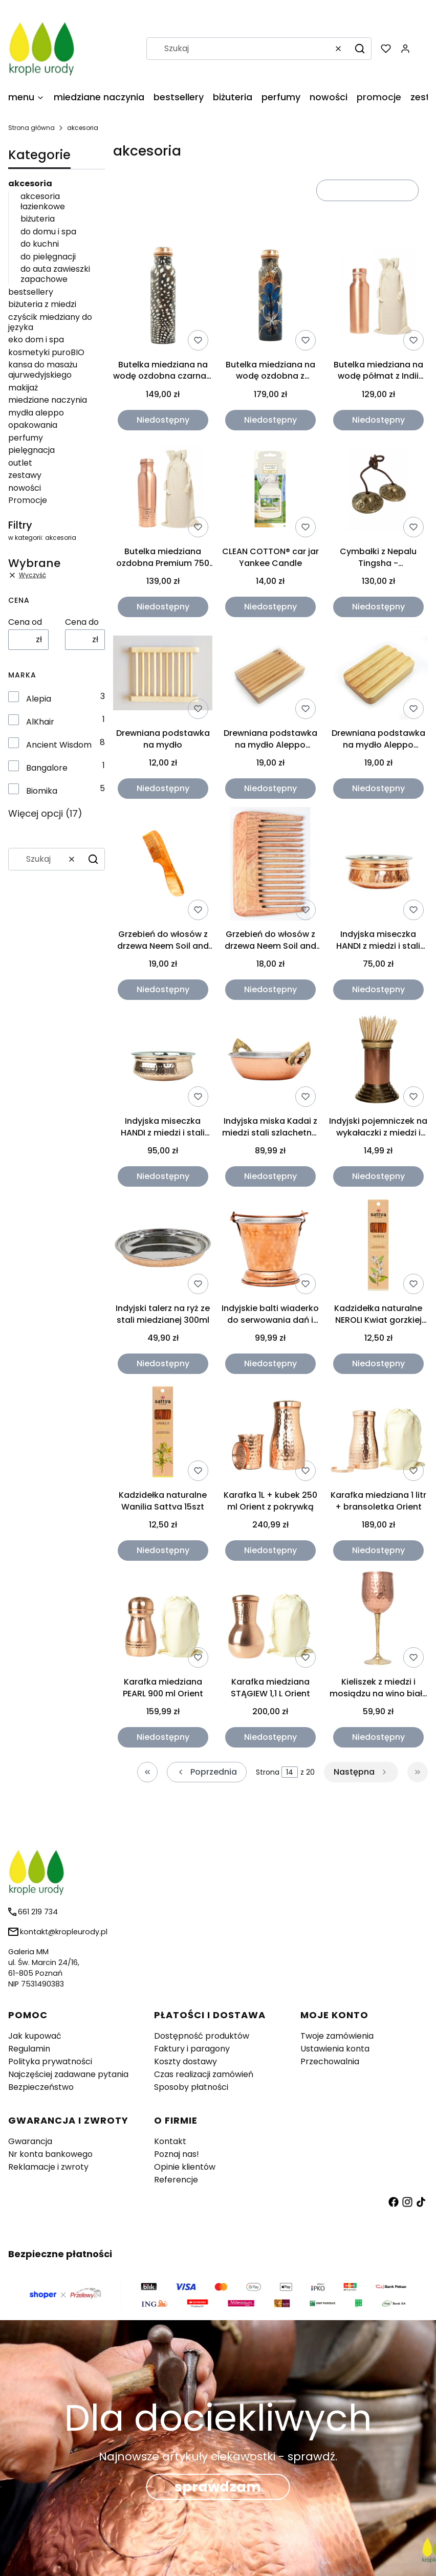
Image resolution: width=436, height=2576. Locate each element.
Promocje (27, 500)
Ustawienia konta (334, 2049)
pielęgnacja (31, 450)
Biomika (41, 791)
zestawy (24, 475)
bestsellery (30, 292)
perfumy (25, 438)
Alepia (38, 699)
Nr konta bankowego (50, 2154)
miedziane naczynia (47, 400)
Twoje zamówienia (337, 2036)
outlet (20, 463)
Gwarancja (30, 2141)
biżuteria (37, 219)
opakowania (32, 425)
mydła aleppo (36, 413)
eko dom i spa (36, 339)
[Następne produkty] (361, 1772)
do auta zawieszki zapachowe (55, 274)
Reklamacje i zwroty (48, 2167)
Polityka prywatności (50, 2061)
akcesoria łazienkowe (42, 201)
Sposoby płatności (191, 2087)
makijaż (23, 388)
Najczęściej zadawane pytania (68, 2074)
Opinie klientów (184, 2167)
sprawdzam (218, 2486)
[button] (360, 48)
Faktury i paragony (192, 2049)
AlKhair (40, 722)
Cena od (25, 622)
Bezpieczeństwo (41, 2087)
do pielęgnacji (48, 257)
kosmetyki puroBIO (46, 352)
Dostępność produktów (201, 2036)
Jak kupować (34, 2036)
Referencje (176, 2180)
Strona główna (31, 127)
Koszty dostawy (185, 2061)
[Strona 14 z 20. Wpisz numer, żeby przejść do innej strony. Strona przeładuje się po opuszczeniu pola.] (289, 1772)
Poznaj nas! (176, 2154)
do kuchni (39, 244)
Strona (267, 1772)
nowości (24, 488)
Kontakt (170, 2141)
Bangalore (47, 768)
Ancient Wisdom (59, 745)
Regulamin (29, 2049)
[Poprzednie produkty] (207, 1772)
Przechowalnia (329, 2061)
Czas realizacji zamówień (203, 2074)
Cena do (82, 622)
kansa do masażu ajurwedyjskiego (42, 370)
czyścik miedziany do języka (50, 322)
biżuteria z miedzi (42, 304)
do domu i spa (48, 231)
